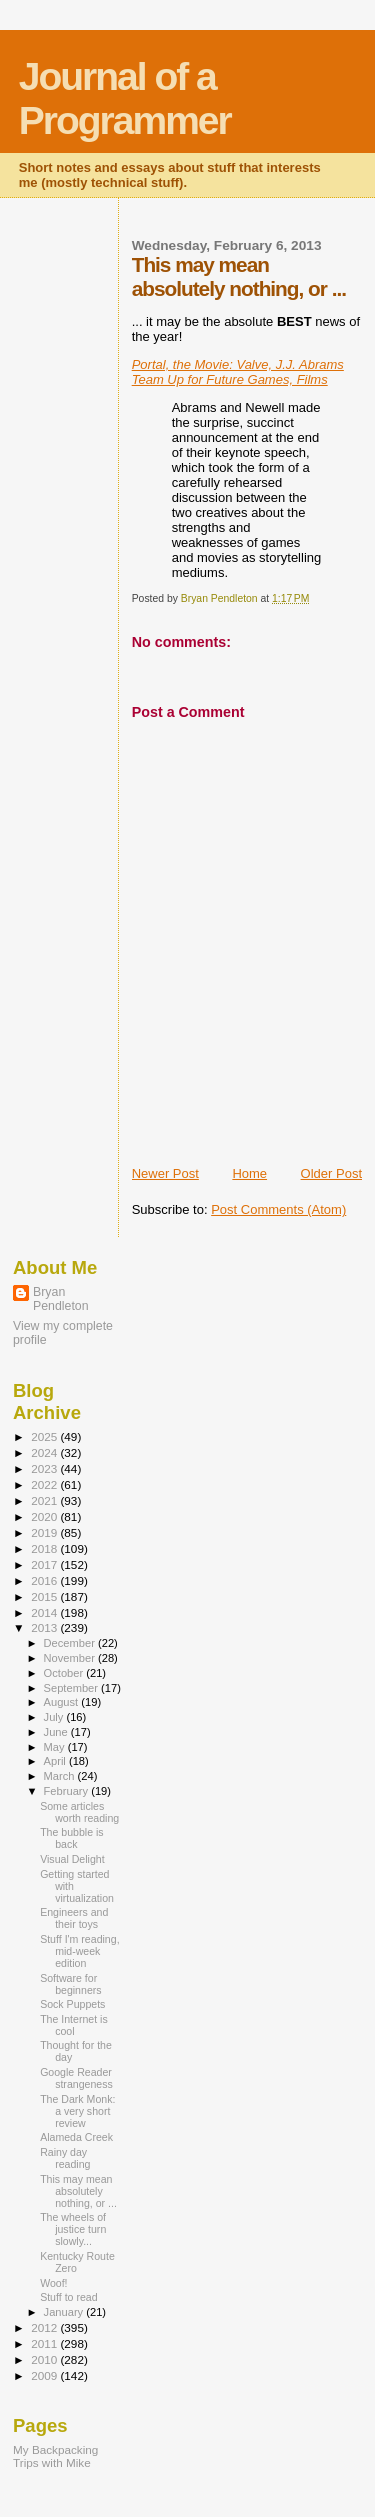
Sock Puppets (72, 2004)
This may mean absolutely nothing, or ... (78, 2191)
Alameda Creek (76, 2137)
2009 (45, 2375)
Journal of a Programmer (125, 98)
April (56, 1761)
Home (249, 1173)
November (71, 1658)
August (63, 1702)
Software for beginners (70, 1984)
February (68, 1791)
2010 (45, 2359)
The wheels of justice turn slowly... (73, 2229)
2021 (45, 1500)
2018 (45, 1548)
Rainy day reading (65, 2158)
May (56, 1747)
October (65, 1673)
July (55, 1717)
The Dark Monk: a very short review (77, 2111)
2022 (45, 1484)
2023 (45, 1468)
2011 (45, 2343)
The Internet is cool (74, 2025)
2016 (45, 1580)
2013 (45, 1627)
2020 (45, 1516)
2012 (45, 2327)
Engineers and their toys (74, 1918)
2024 (45, 1452)
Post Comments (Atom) (278, 1209)
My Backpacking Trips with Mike (55, 2456)
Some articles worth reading (79, 1812)
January (65, 2312)
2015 (45, 1596)
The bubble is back (72, 1838)
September (73, 1688)
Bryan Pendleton (61, 1299)
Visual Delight (72, 1859)
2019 (45, 1532)
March (61, 1776)
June (57, 1732)
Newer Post (165, 1173)
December (71, 1643)
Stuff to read (68, 2297)
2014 (45, 1612)
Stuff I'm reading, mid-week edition (79, 1951)
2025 (45, 1436)
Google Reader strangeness (76, 2078)
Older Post (331, 1173)
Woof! (53, 2283)
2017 (45, 1564)
